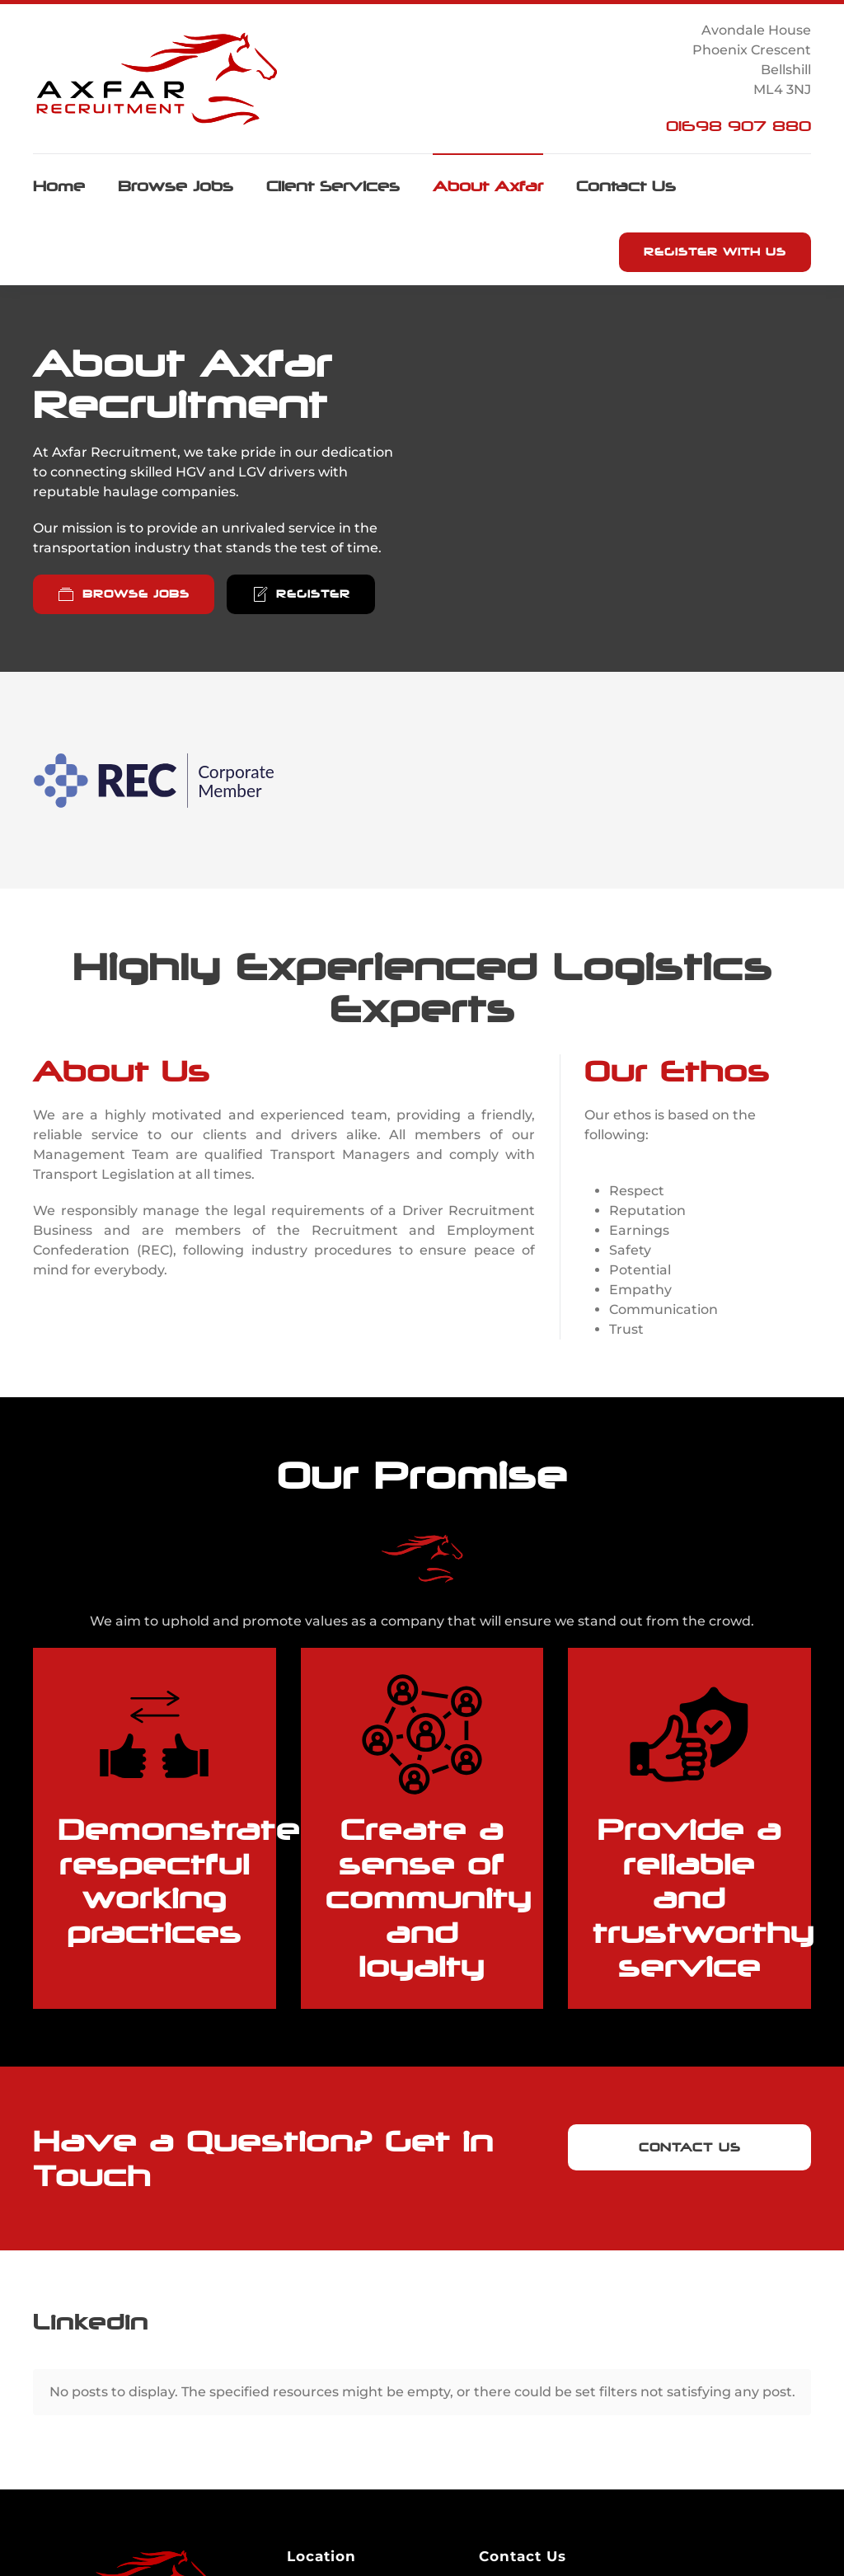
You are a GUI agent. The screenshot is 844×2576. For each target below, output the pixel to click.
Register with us (715, 252)
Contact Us (626, 186)
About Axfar (488, 186)
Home (59, 186)
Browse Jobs (175, 186)
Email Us (522, 2555)
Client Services (333, 186)
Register (300, 594)
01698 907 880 (738, 126)
